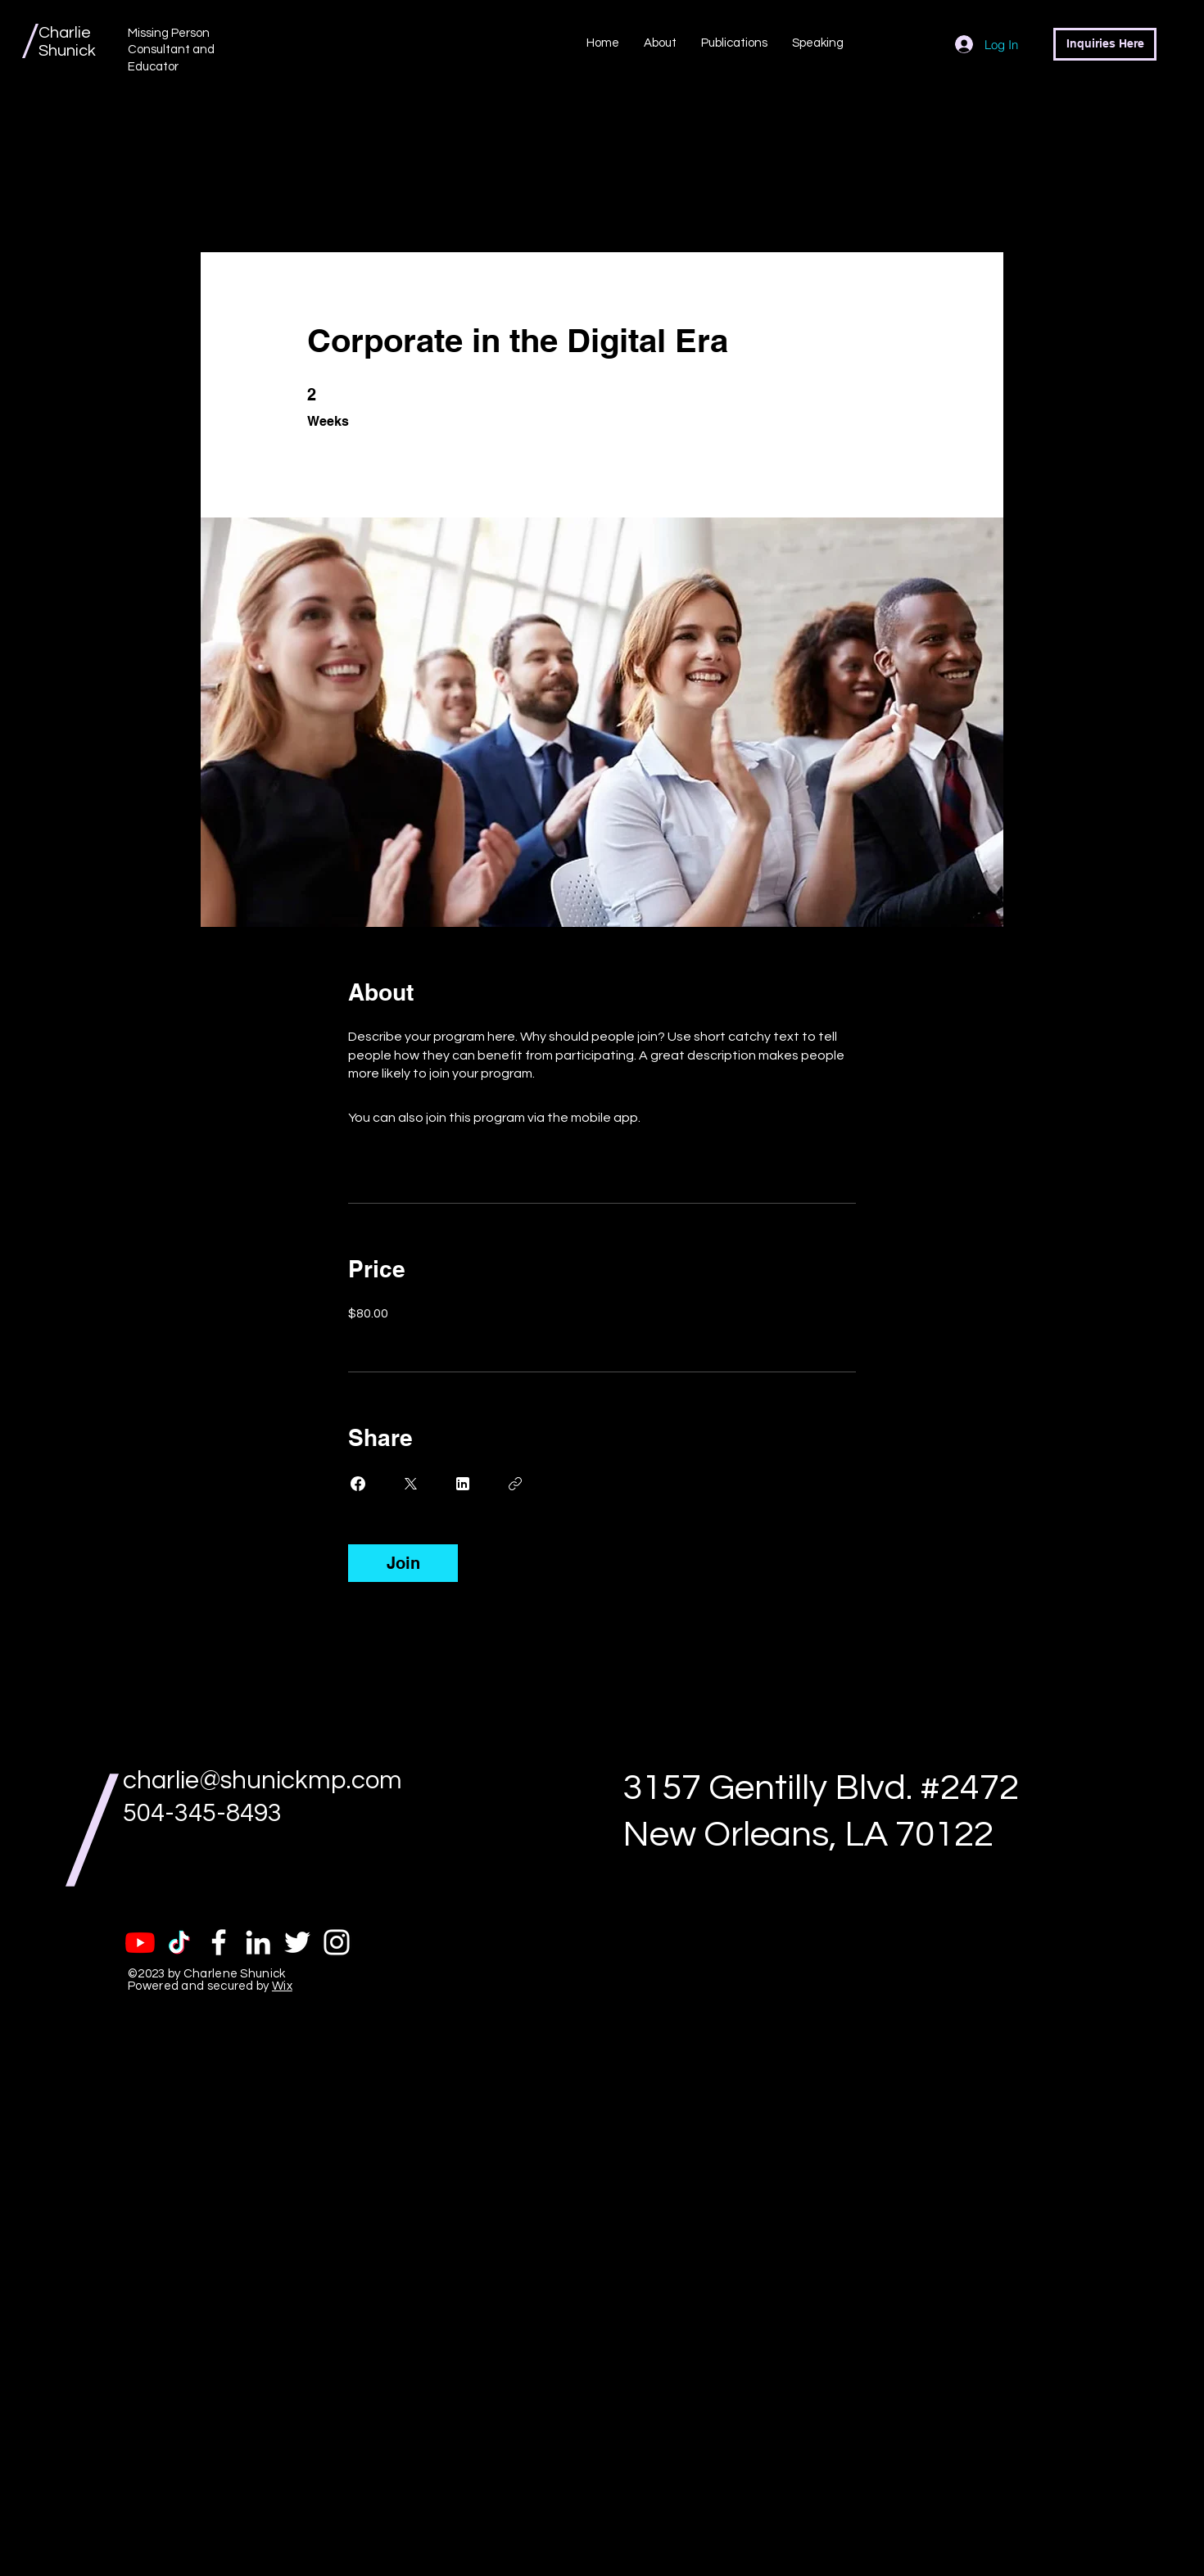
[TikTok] (179, 1942)
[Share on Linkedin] (463, 1484)
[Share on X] (410, 1484)
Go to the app (685, 1117)
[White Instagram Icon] (336, 1942)
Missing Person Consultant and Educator (171, 50)
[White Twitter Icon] (297, 1942)
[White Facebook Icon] (218, 1942)
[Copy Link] (515, 1484)
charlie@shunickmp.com (262, 1781)
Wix (282, 1986)
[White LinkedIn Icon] (258, 1942)
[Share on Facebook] (358, 1484)
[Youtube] (140, 1942)
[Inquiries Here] (1104, 44)
